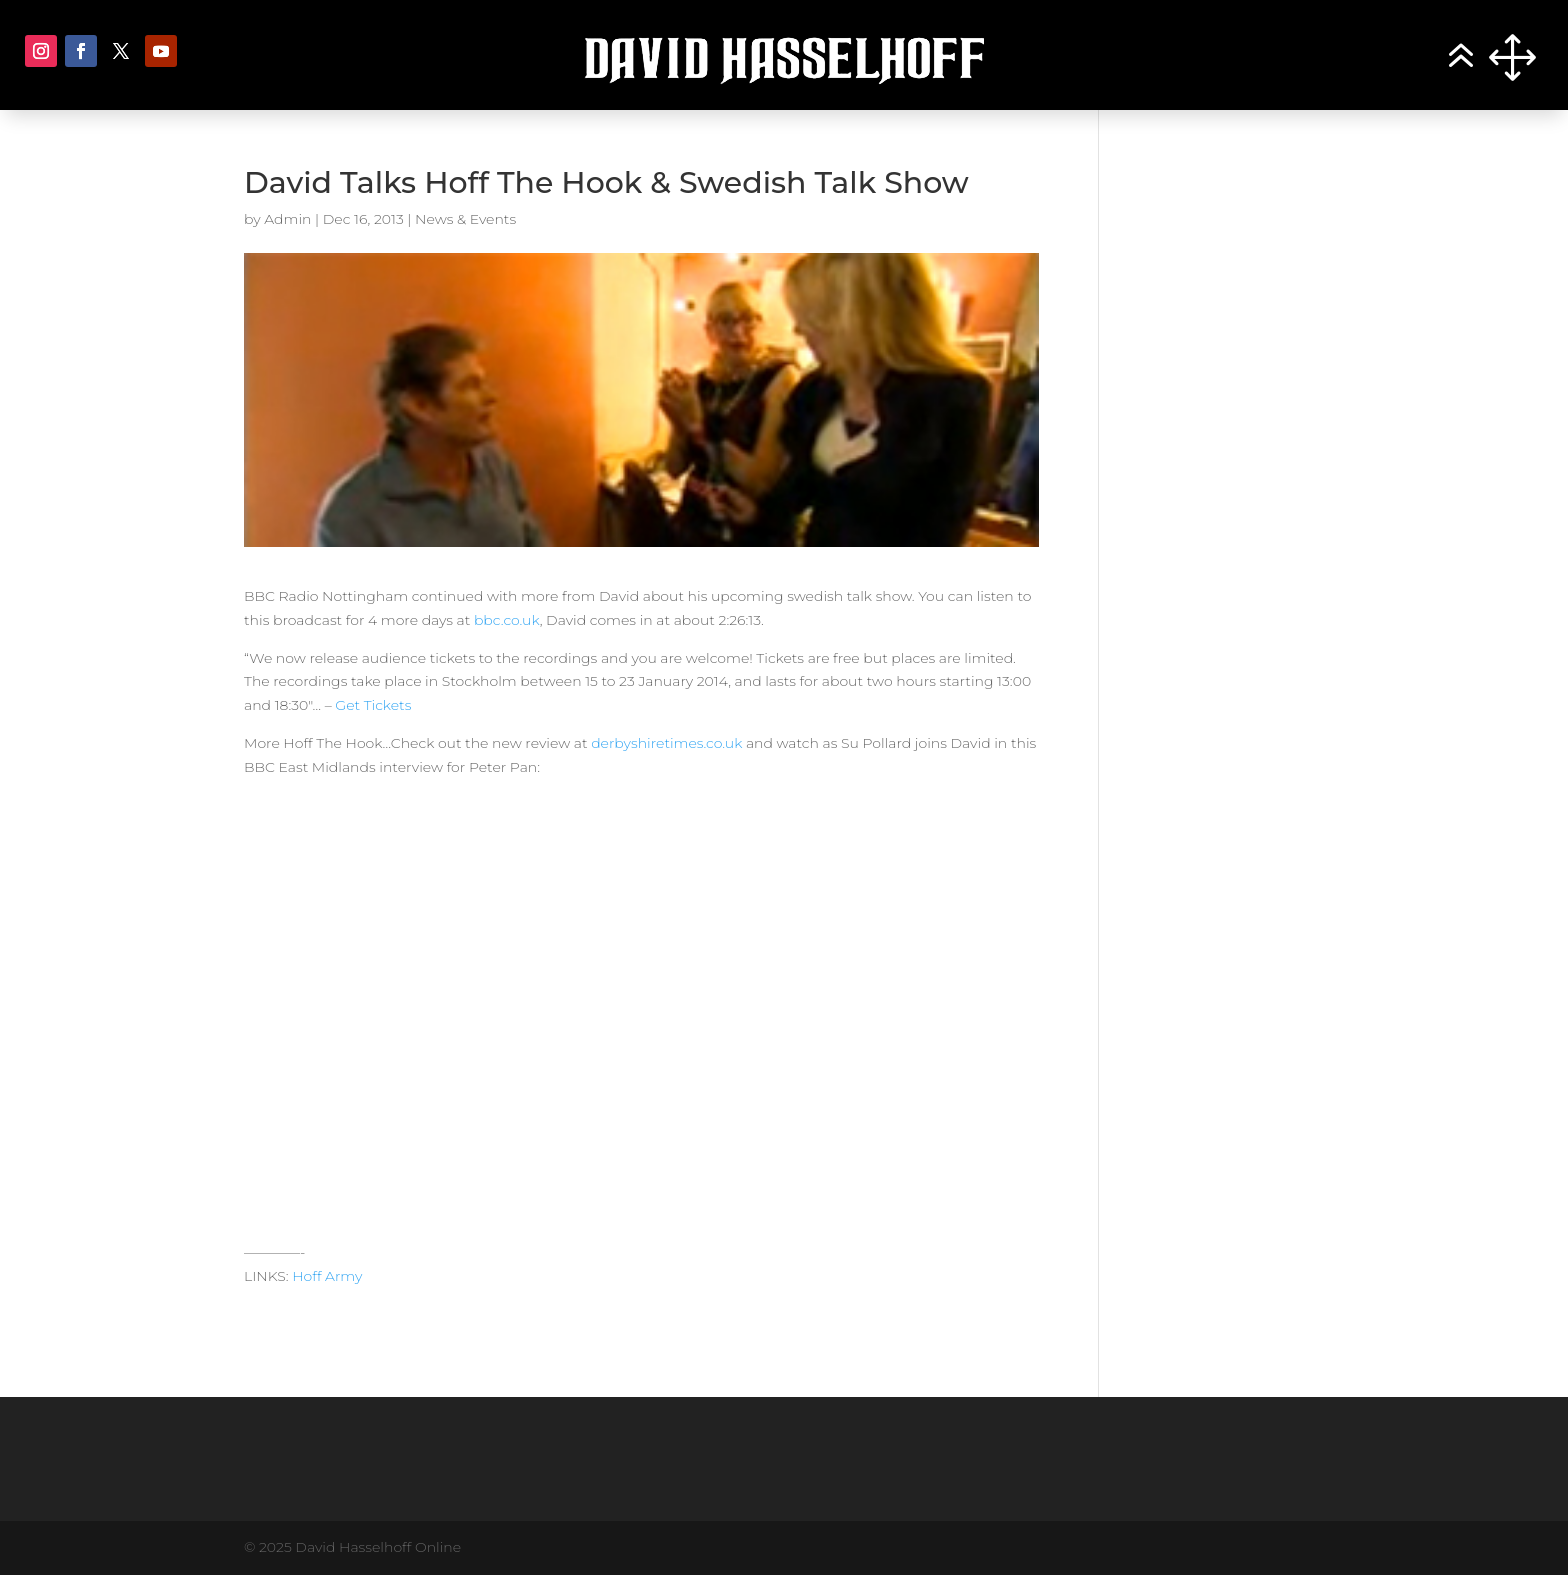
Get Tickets (373, 705)
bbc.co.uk (507, 620)
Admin (287, 219)
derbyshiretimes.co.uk (666, 743)
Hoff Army (327, 1276)
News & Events (465, 219)
